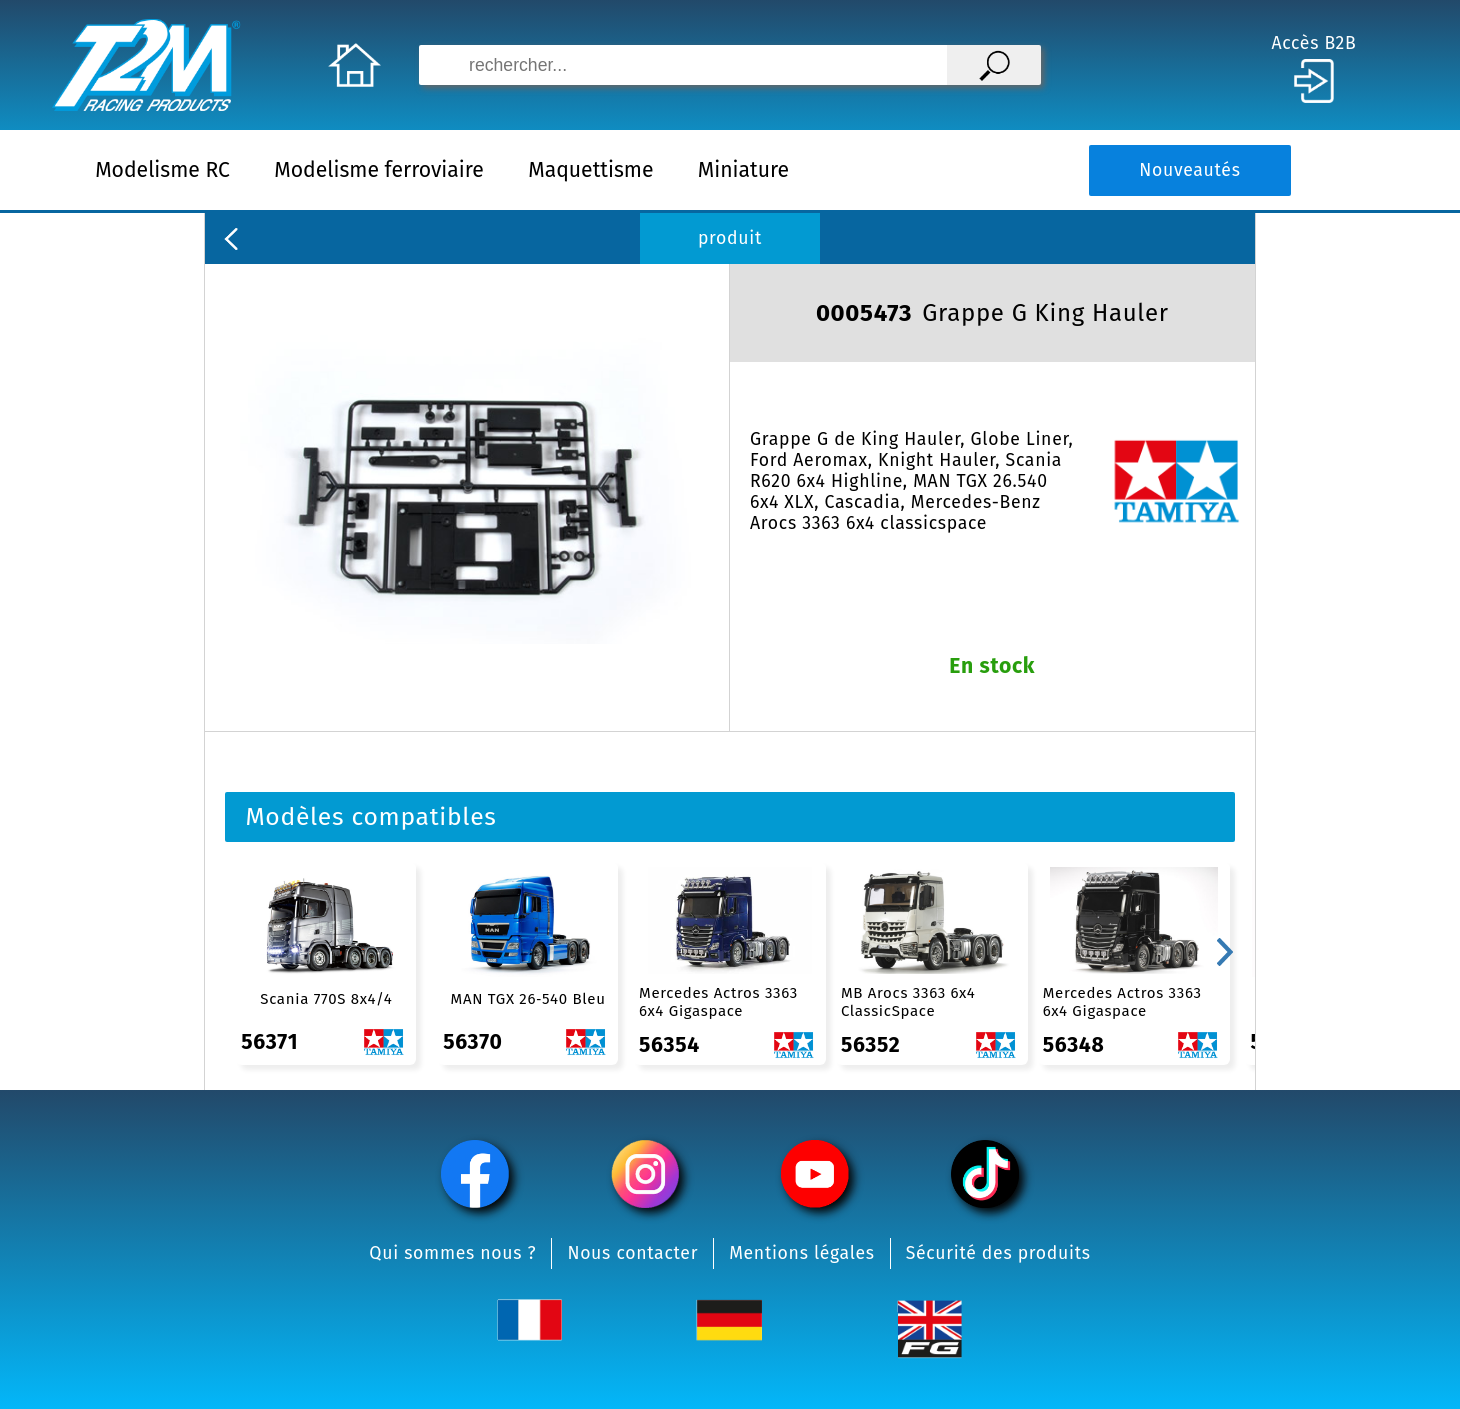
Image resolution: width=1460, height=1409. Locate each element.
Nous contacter (632, 1253)
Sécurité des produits (998, 1253)
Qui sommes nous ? (452, 1253)
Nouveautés (1189, 170)
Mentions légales (802, 1253)
